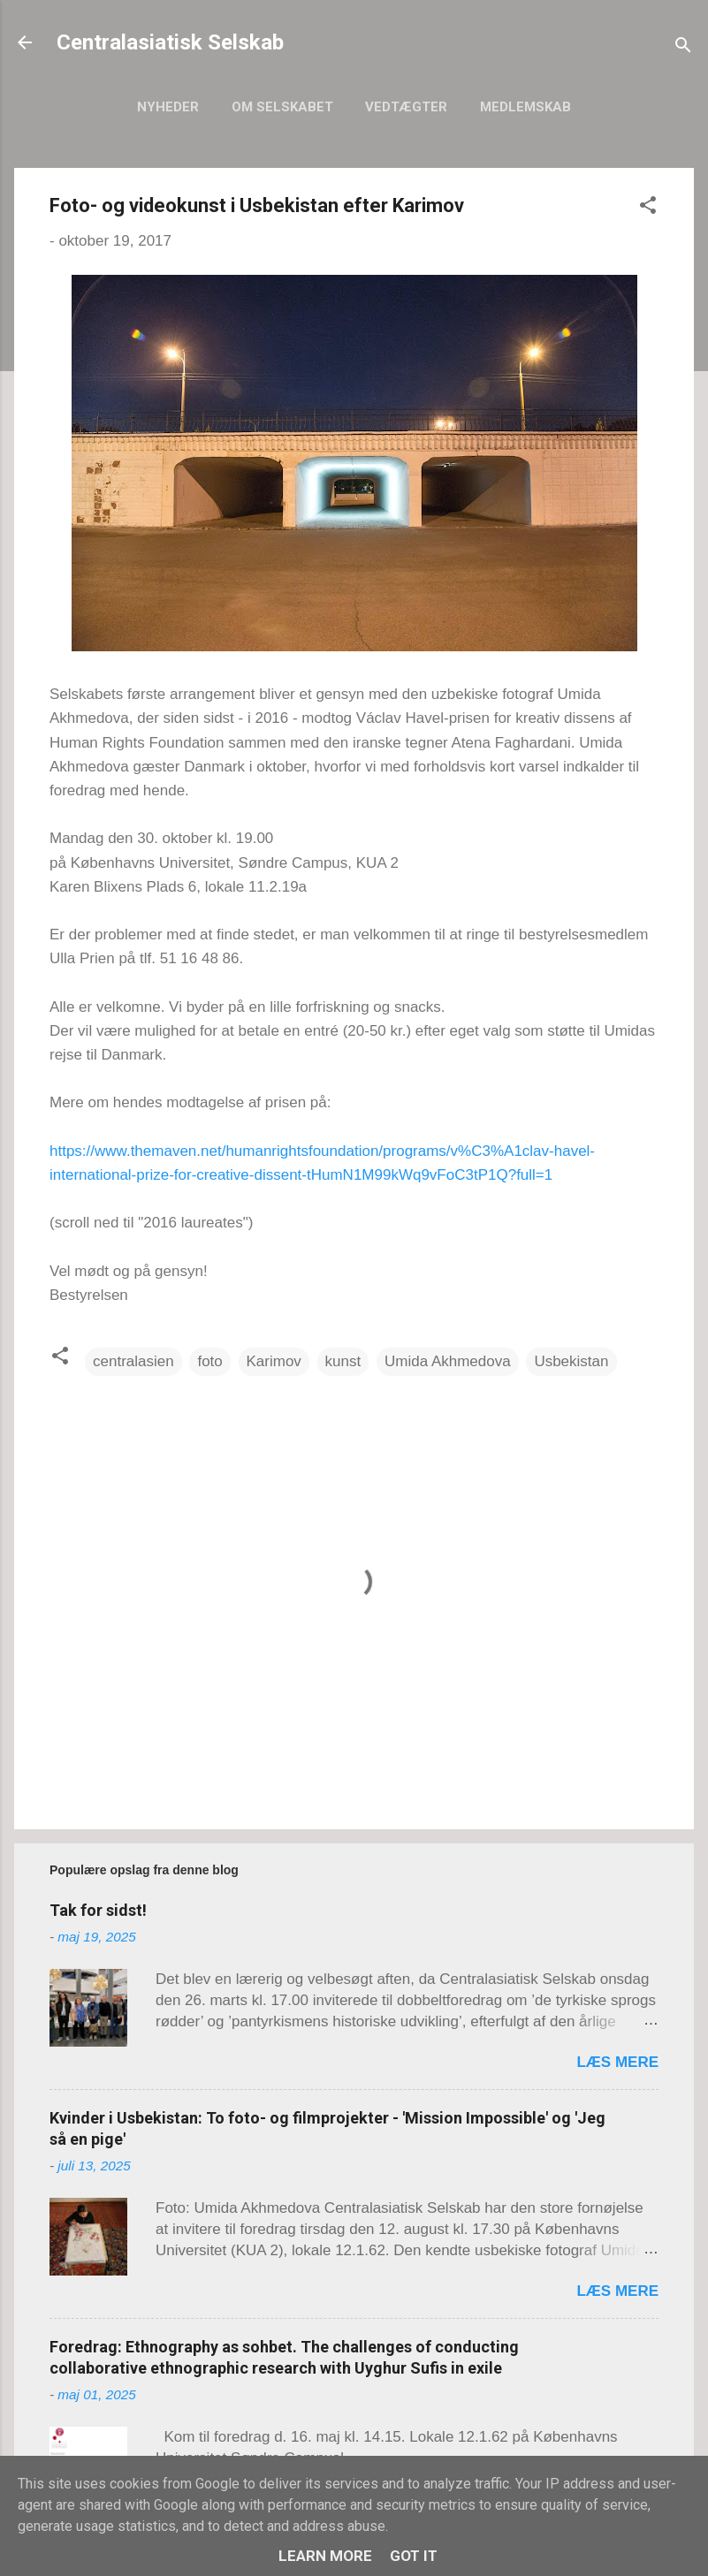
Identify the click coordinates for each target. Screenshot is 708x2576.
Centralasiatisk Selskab (170, 42)
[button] (648, 208)
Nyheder (168, 107)
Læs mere (617, 2062)
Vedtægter (406, 107)
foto (209, 1361)
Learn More (325, 2556)
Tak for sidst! (98, 1910)
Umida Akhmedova (447, 1361)
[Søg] (683, 48)
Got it (414, 2556)
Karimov (274, 1361)
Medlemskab (525, 107)
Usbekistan (571, 1361)
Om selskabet (282, 107)
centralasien (133, 1361)
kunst (343, 1361)
